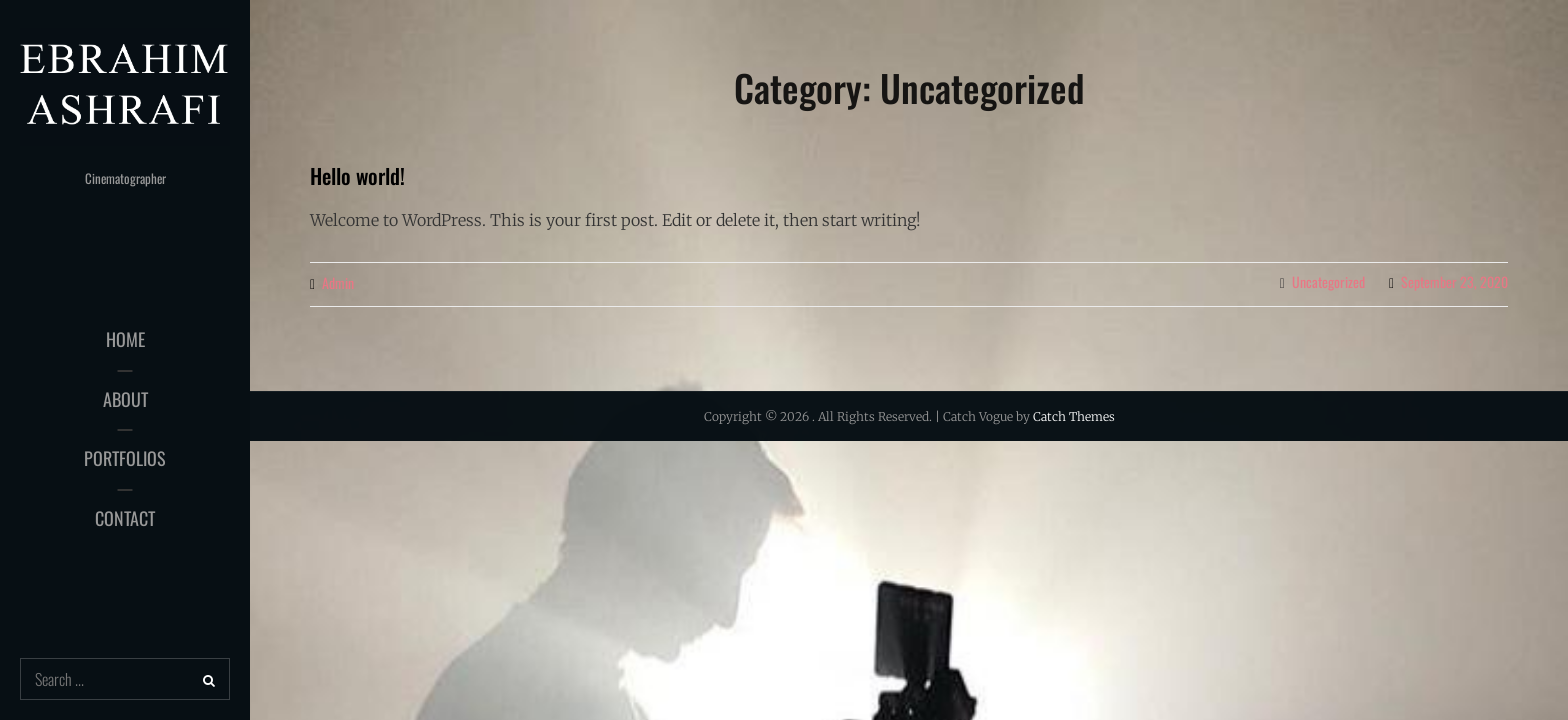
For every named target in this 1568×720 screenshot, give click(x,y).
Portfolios (125, 458)
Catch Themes (1074, 416)
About (125, 399)
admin (338, 282)
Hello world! (357, 175)
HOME (125, 339)
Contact (125, 518)
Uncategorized (1328, 281)
